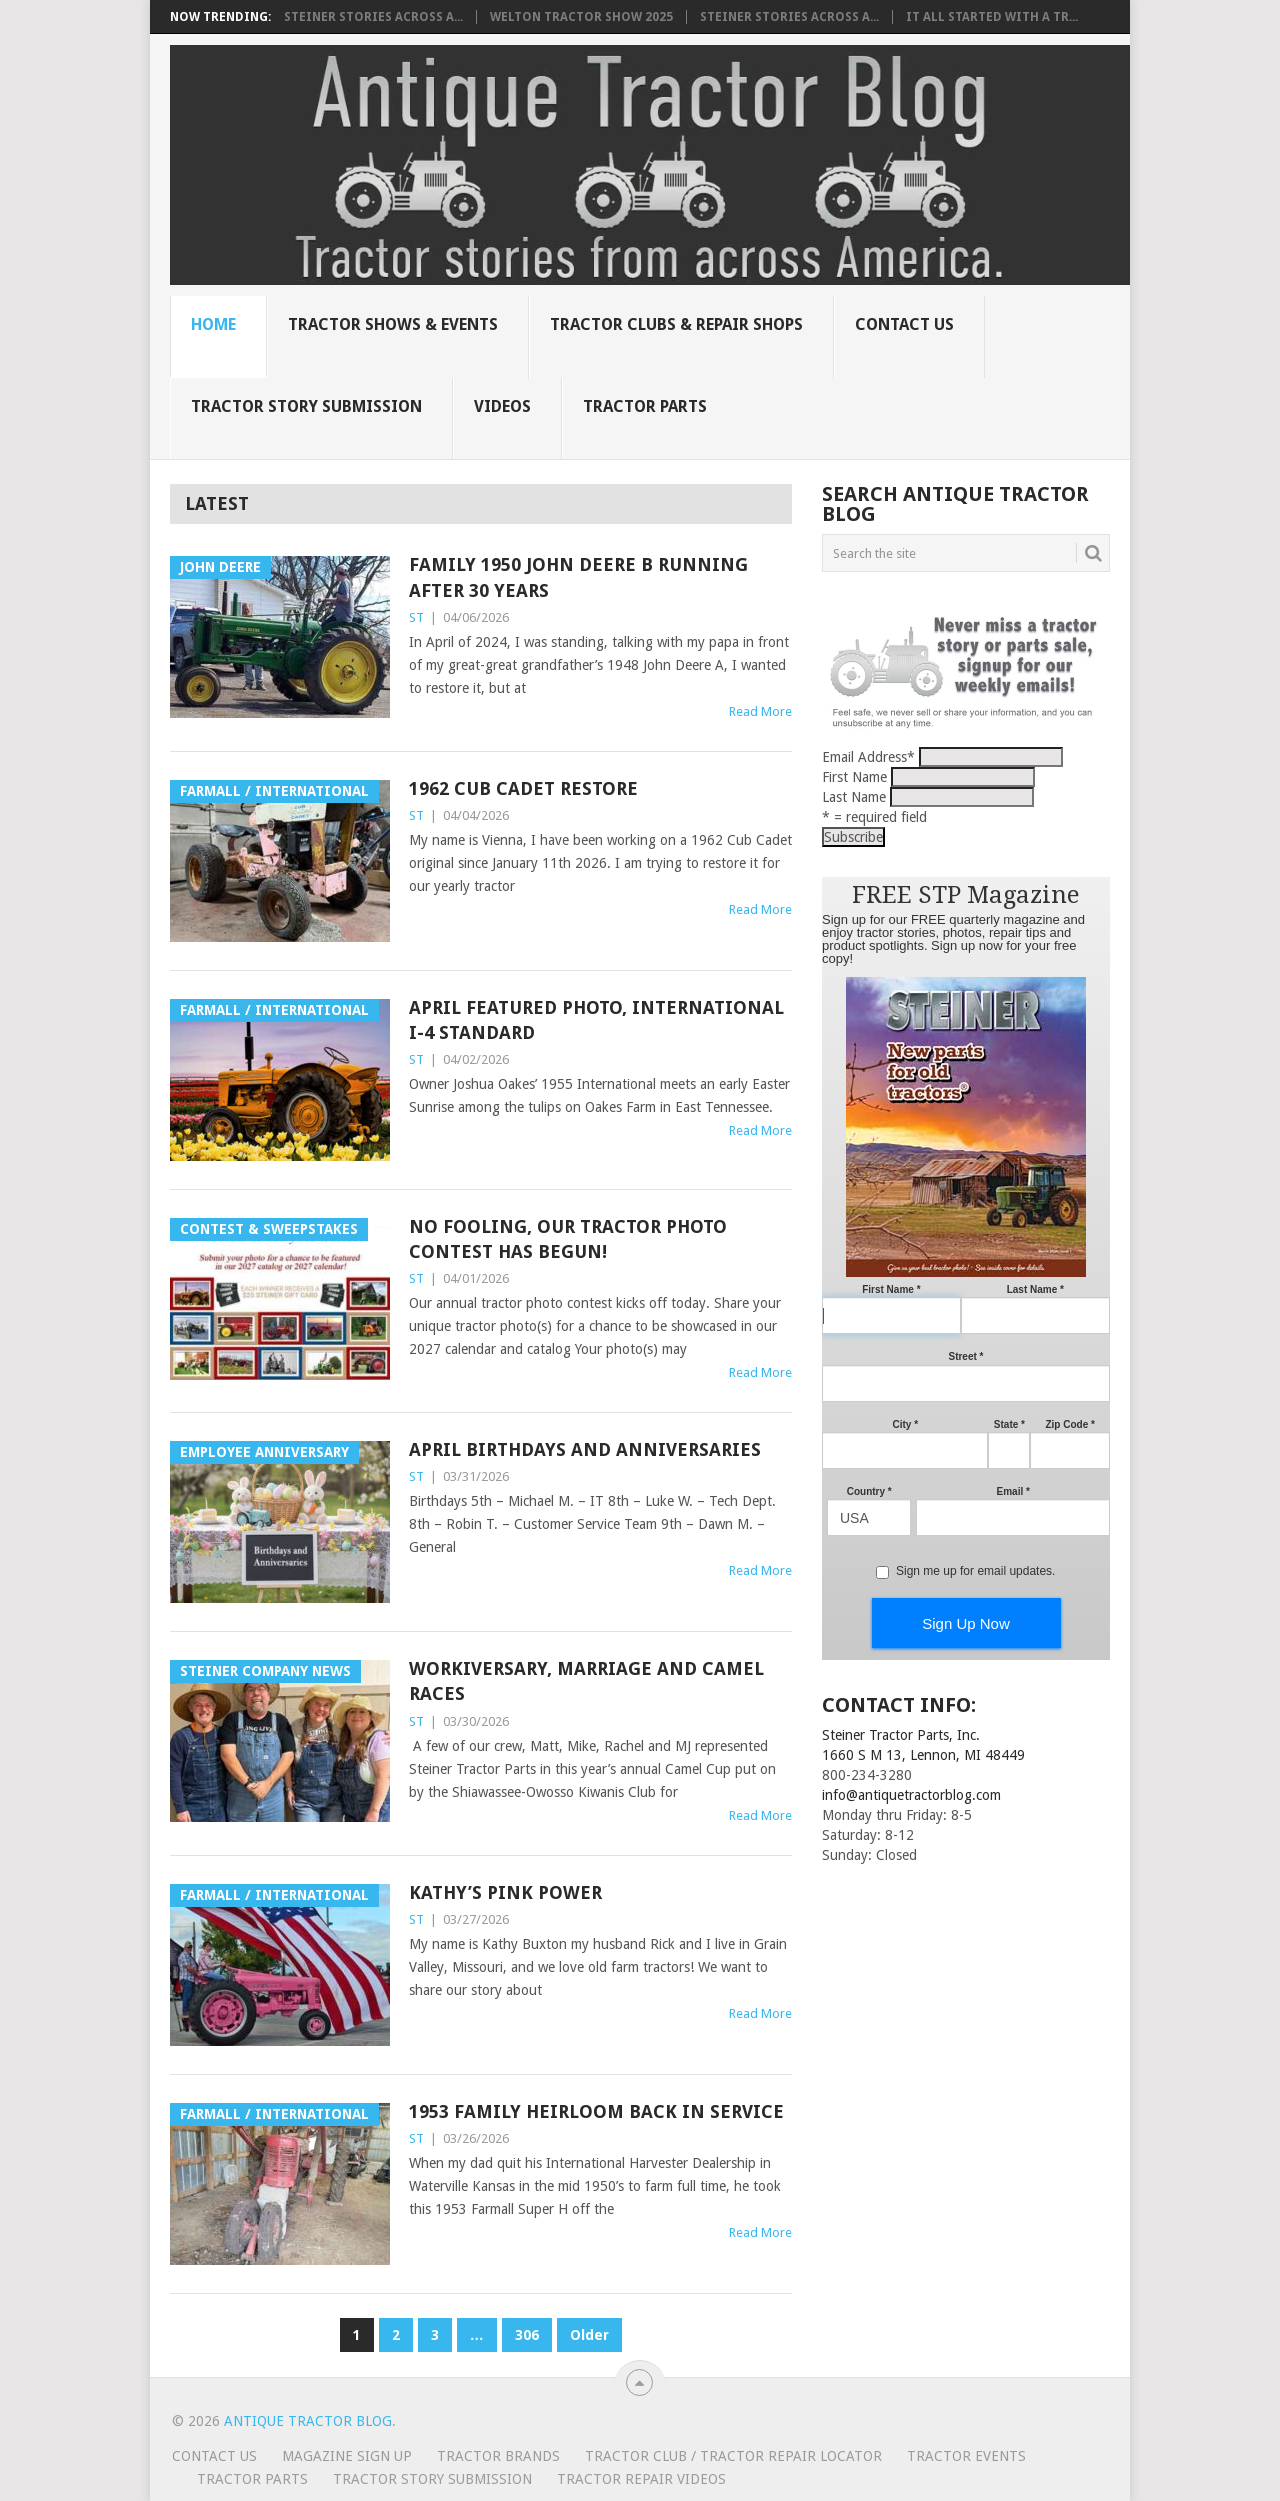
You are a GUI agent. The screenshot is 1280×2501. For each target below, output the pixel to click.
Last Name (854, 797)
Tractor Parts (645, 406)
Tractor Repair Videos (641, 2479)
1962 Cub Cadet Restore (523, 788)
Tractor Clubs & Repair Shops (676, 324)
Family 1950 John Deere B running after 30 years (578, 577)
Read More (760, 711)
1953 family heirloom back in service (596, 2111)
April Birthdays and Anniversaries (585, 1449)
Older (589, 2335)
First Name (854, 777)
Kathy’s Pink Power (505, 1892)
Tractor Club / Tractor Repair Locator (733, 2456)
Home (213, 324)
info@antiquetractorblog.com (911, 1795)
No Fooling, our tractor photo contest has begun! (568, 1239)
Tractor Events (966, 2456)
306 (527, 2335)
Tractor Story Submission (306, 406)
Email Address (868, 757)
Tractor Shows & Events (393, 324)
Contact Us (904, 324)
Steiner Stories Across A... (373, 17)
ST (416, 617)
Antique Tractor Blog (308, 2421)
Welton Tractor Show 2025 (581, 17)
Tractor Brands (498, 2456)
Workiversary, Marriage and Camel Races (586, 1681)
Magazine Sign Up (347, 2456)
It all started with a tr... (992, 17)
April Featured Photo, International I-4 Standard (596, 1020)
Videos (502, 406)
